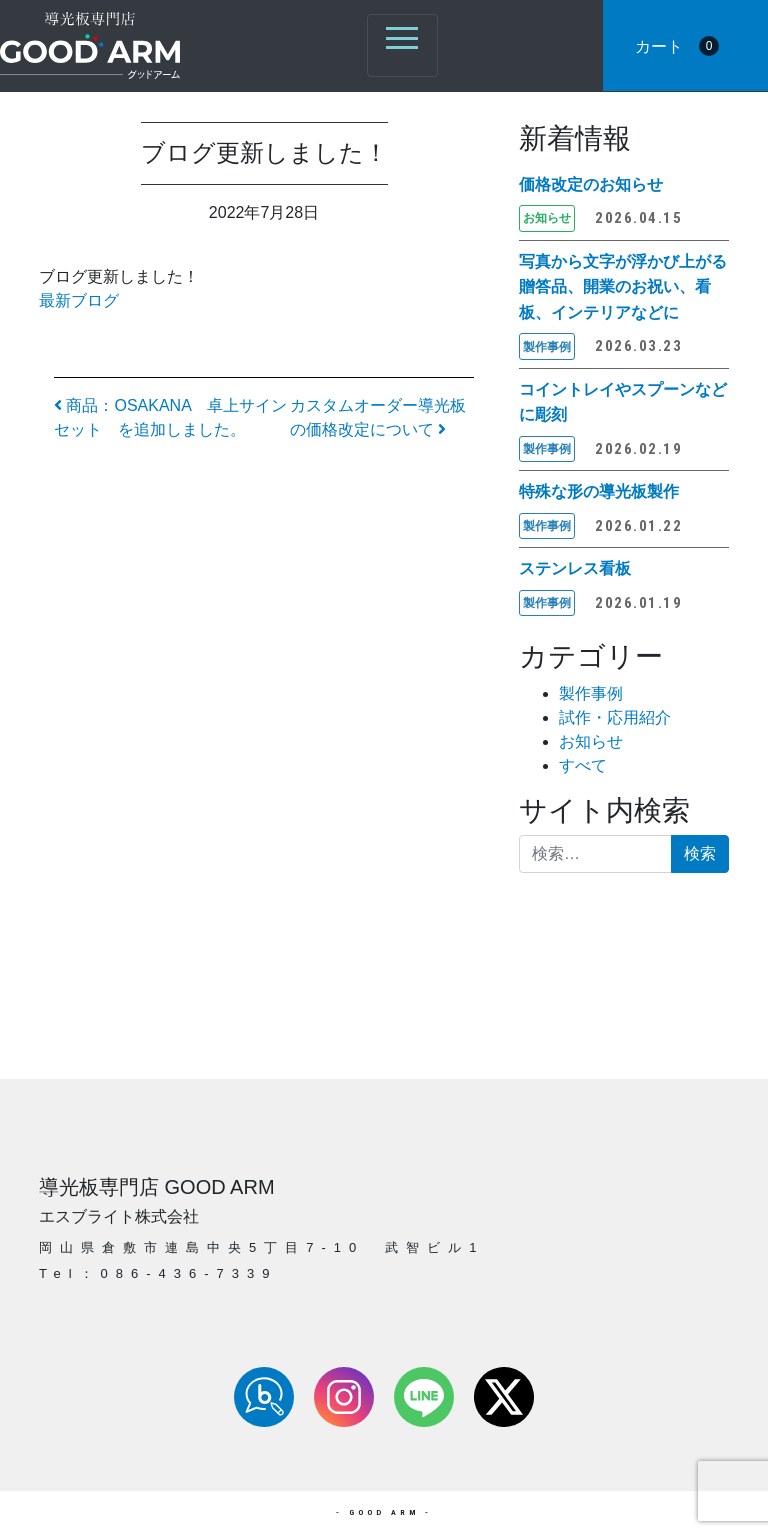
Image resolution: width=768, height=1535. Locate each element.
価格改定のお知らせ (591, 184)
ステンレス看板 (575, 568)
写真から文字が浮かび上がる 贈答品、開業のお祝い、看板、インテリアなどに (624, 287)
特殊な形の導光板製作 (599, 491)
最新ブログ (79, 300)
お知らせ (591, 741)
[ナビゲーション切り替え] (402, 45)
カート (677, 46)
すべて (583, 765)
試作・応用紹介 (615, 717)
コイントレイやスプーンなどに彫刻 (623, 402)
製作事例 (591, 693)
